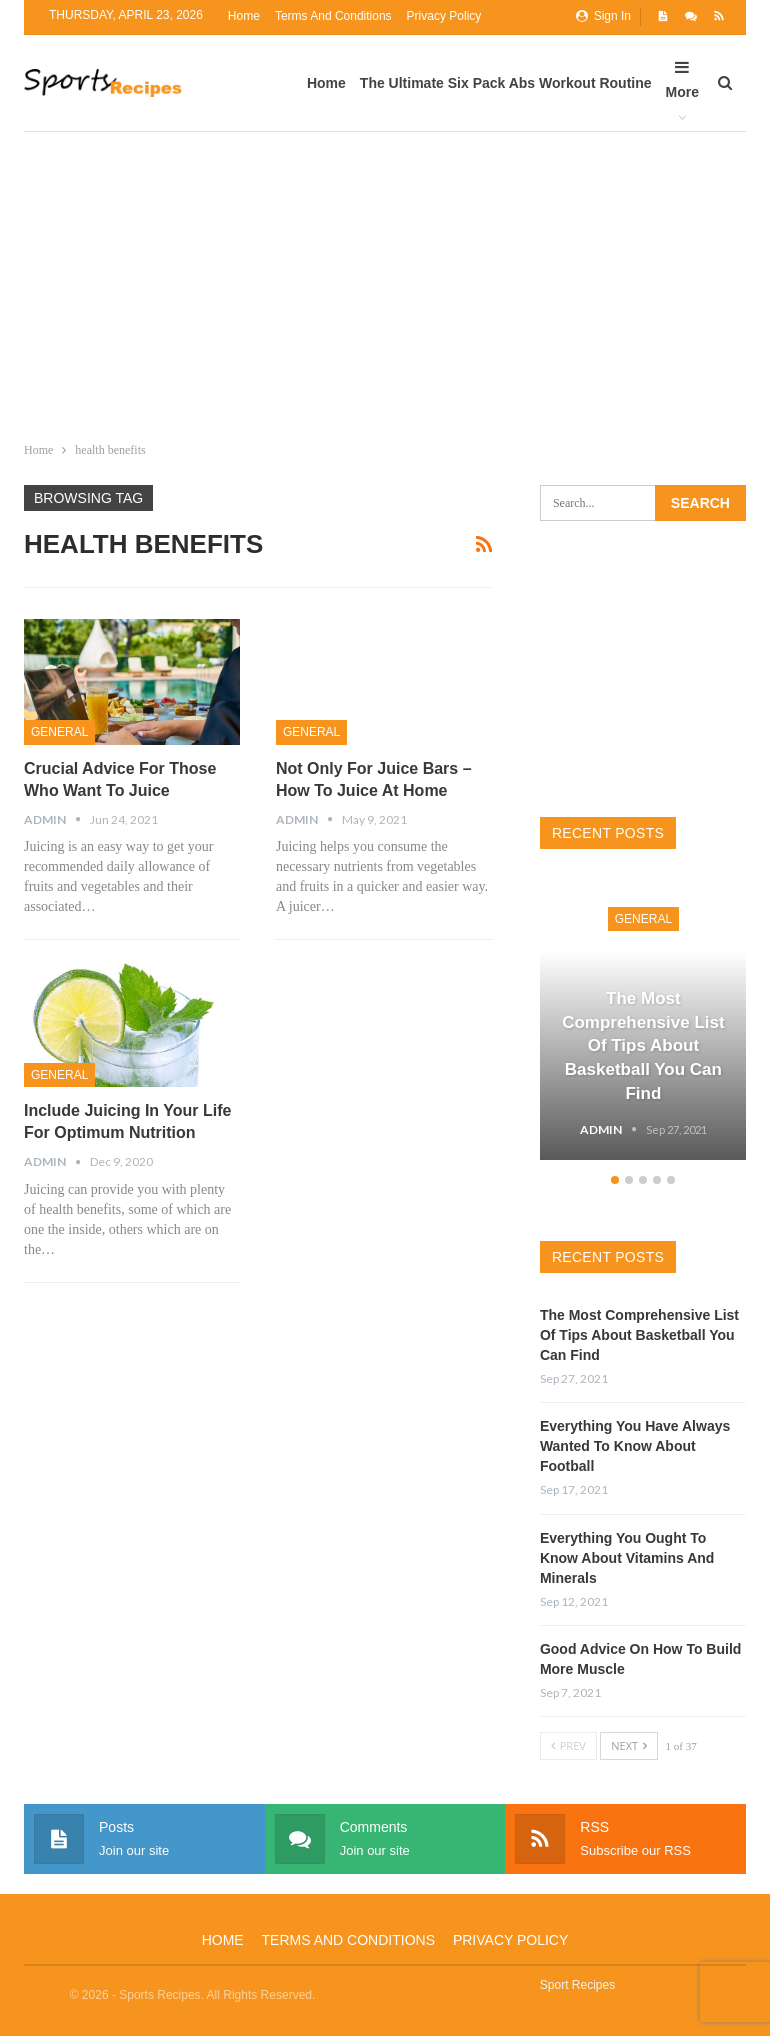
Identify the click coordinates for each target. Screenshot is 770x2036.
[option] (643, 1023)
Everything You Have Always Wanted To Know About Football (635, 1446)
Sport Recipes (577, 1985)
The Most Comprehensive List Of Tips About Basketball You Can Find (643, 1046)
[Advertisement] (385, 282)
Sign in (603, 16)
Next (629, 1745)
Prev (568, 1745)
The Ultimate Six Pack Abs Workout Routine (506, 83)
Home (244, 16)
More (682, 79)
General (59, 732)
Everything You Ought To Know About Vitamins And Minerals (627, 1558)
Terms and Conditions (333, 16)
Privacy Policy (444, 16)
